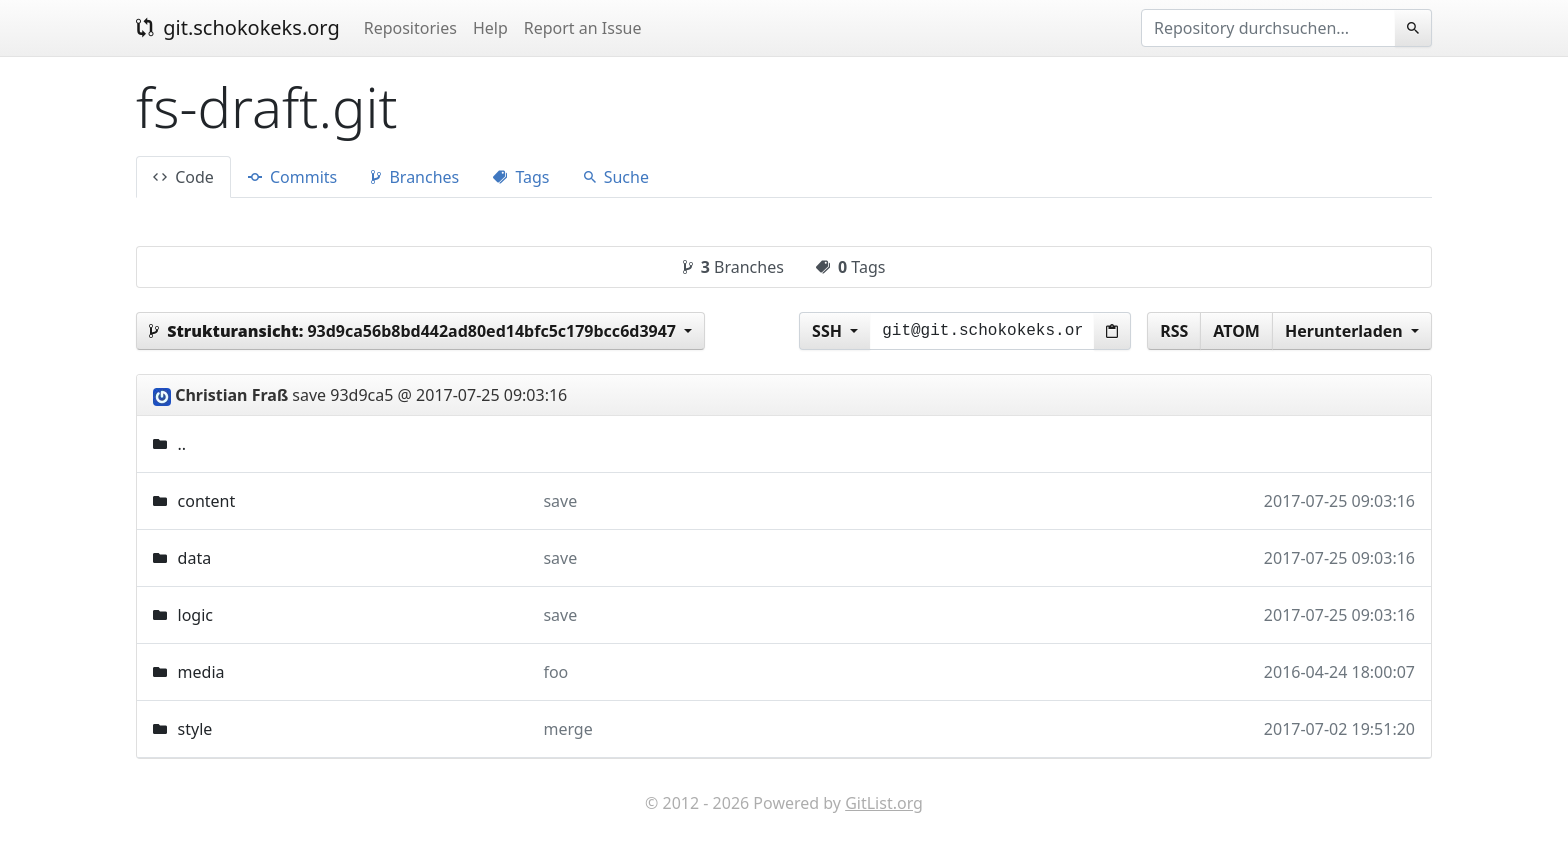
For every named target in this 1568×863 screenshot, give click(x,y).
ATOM (1236, 331)
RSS (1174, 331)
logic (195, 615)
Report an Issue (583, 28)
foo (555, 672)
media (201, 672)
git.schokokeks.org (238, 27)
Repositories (410, 28)
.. (182, 444)
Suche (616, 177)
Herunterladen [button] (1346, 331)
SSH (829, 331)
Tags (521, 177)
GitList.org (884, 803)
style (195, 729)
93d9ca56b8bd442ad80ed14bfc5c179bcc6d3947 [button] (414, 331)
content (207, 501)
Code (183, 177)
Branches (415, 177)
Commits (292, 177)
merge (567, 729)
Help (490, 28)
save (560, 501)
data (195, 558)
